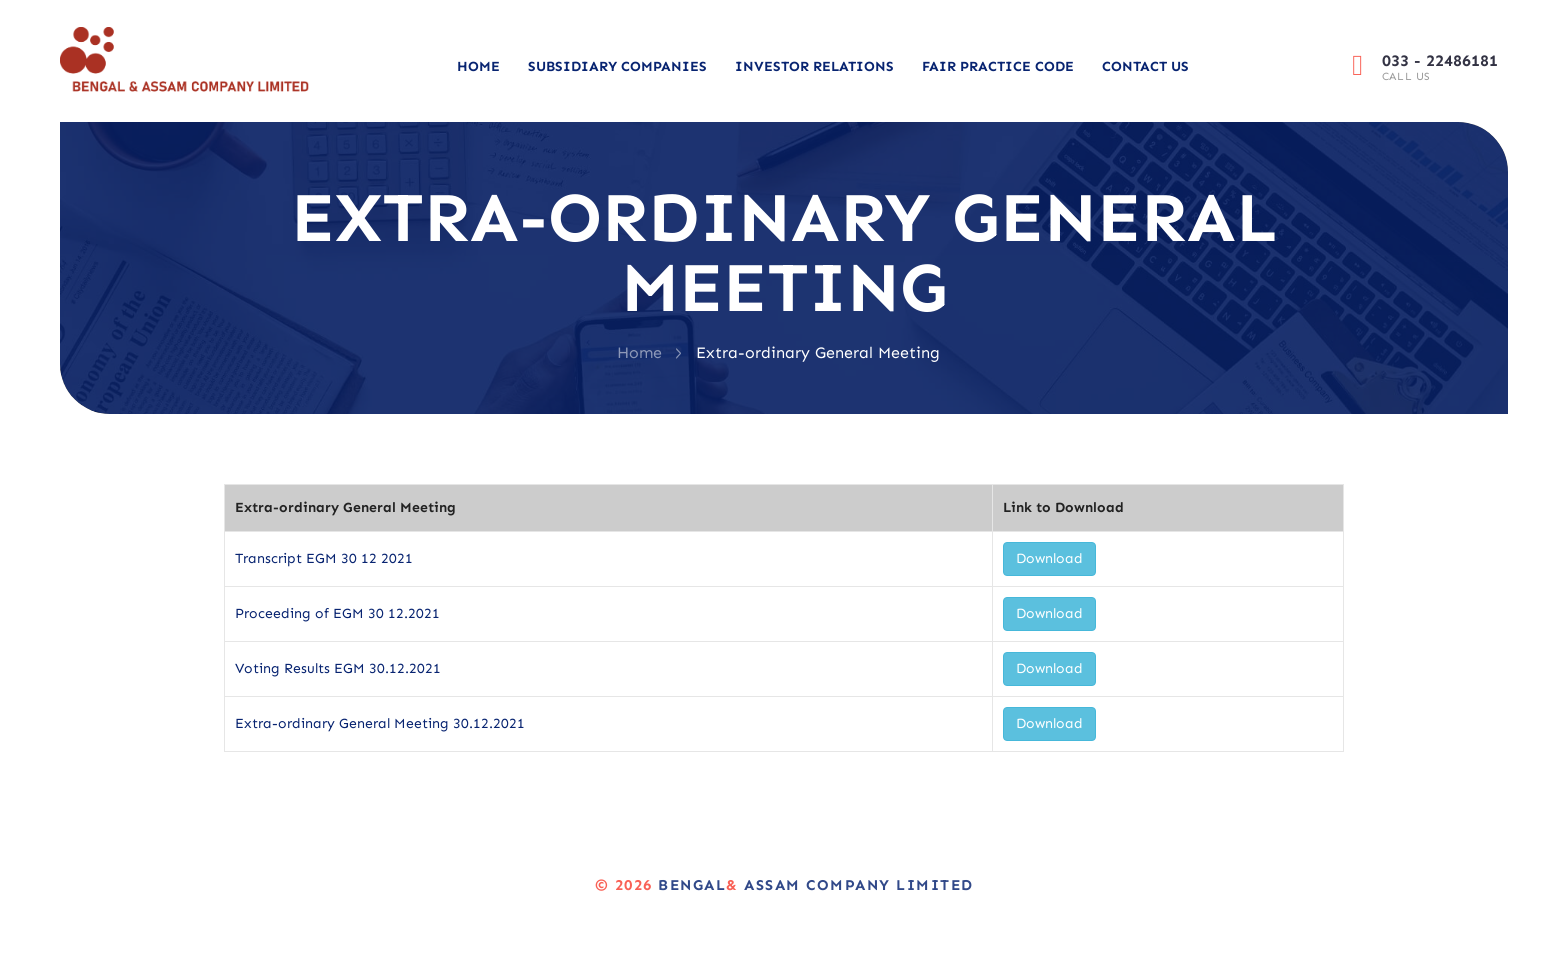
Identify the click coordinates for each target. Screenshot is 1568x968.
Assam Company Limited (856, 885)
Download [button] (1049, 558)
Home (478, 66)
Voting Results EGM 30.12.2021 (338, 668)
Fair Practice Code (998, 66)
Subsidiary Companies (617, 66)
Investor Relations (814, 66)
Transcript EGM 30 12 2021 (324, 558)
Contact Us (1145, 66)
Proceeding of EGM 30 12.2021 (337, 613)
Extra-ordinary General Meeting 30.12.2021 (380, 723)
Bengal (692, 885)
